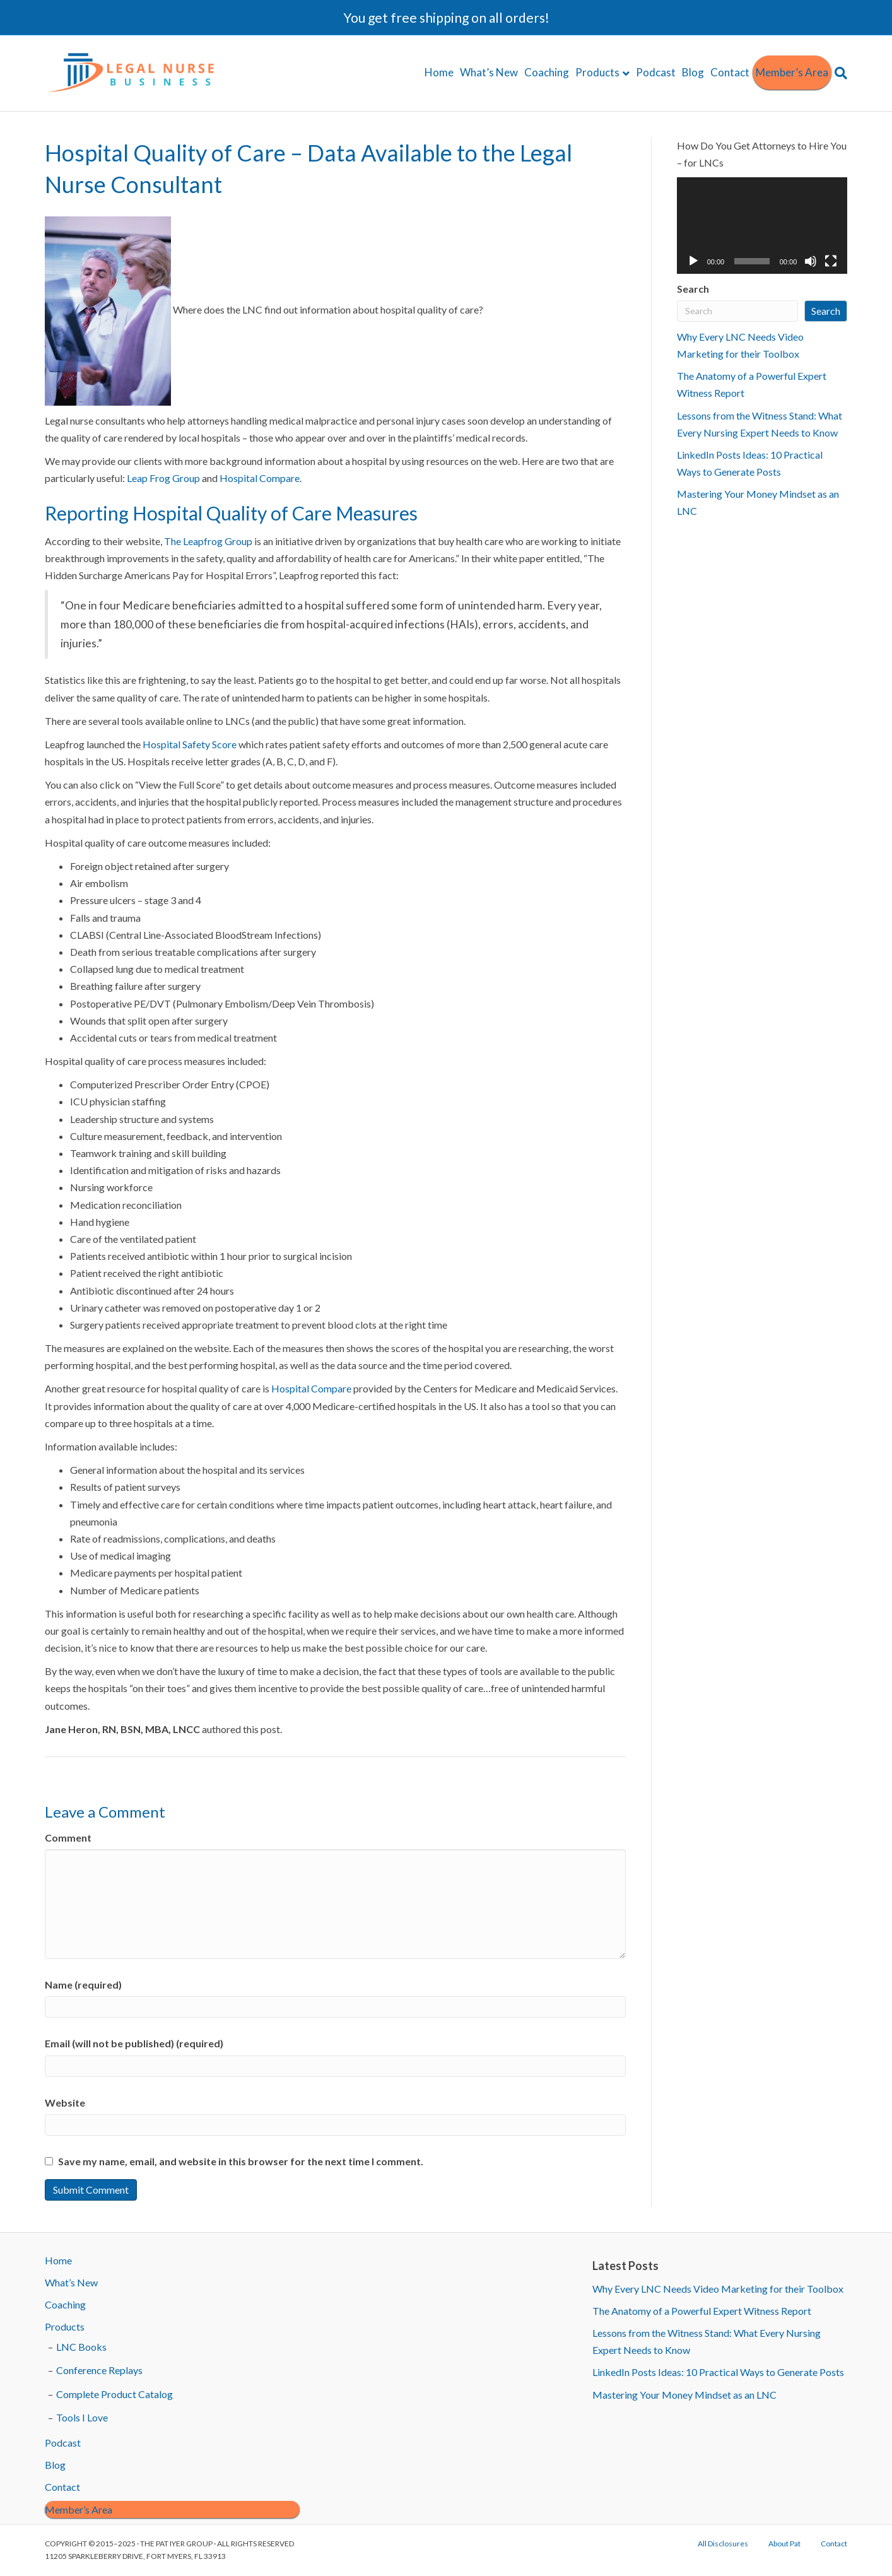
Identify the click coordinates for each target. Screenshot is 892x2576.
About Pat (784, 2543)
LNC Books (81, 2347)
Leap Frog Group (163, 478)
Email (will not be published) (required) (134, 2043)
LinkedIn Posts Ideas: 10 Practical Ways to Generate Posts (718, 2372)
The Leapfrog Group (208, 541)
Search (693, 289)
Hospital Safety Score (190, 744)
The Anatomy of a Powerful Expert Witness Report (701, 2311)
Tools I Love (82, 2417)
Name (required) (83, 1985)
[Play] (693, 261)
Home (439, 72)
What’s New (489, 72)
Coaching (546, 72)
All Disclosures (723, 2543)
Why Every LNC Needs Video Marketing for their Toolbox (717, 2289)
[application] (762, 225)
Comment (68, 1838)
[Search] (839, 73)
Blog (693, 72)
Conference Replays (99, 2370)
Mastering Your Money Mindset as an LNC (684, 2395)
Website (65, 2102)
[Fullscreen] (831, 261)
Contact (729, 72)
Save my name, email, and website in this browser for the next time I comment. (240, 2161)
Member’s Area (792, 72)
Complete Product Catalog (114, 2394)
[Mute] (810, 261)
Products (597, 72)
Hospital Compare (260, 478)
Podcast (656, 72)
